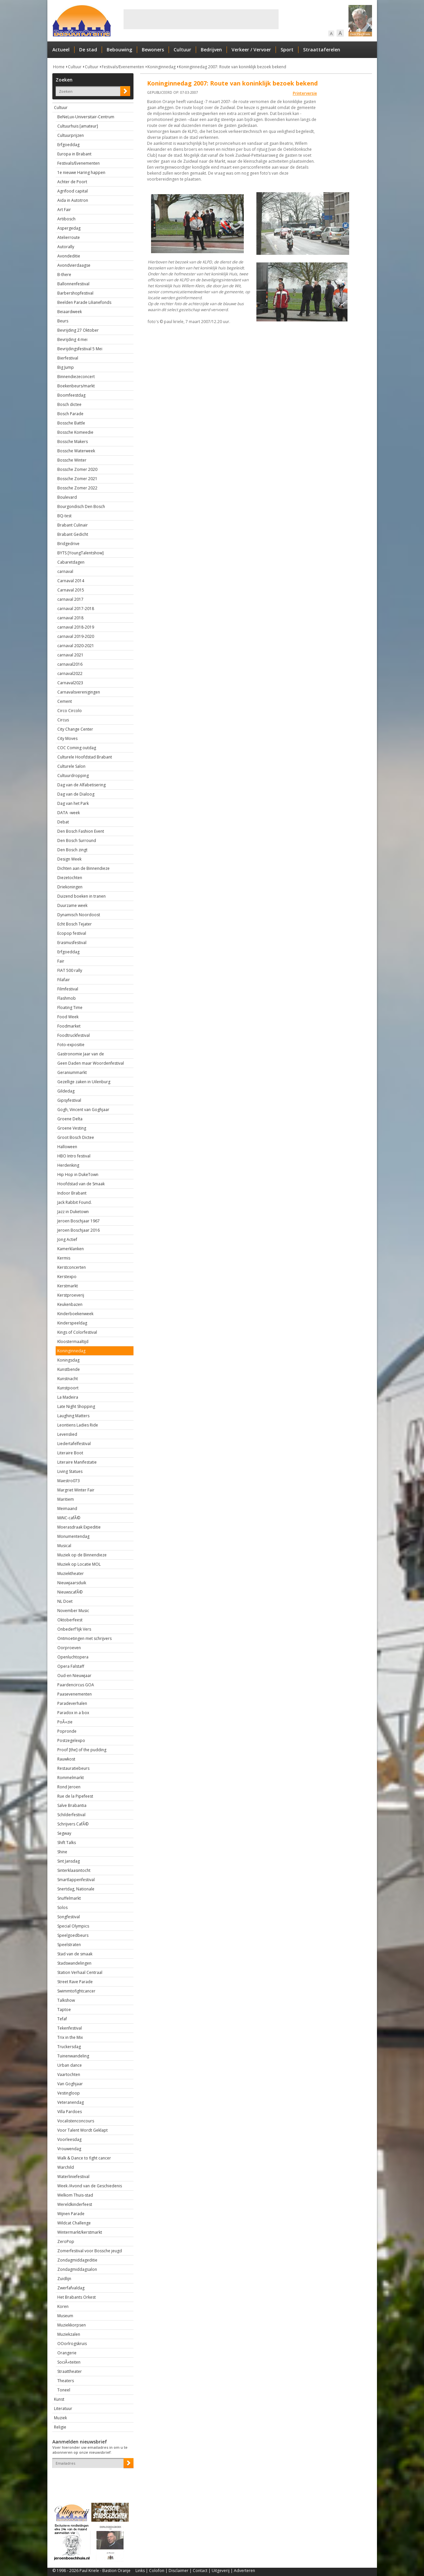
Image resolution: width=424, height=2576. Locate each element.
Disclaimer (178, 2570)
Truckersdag (69, 2046)
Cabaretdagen (70, 562)
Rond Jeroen (68, 1787)
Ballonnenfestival (73, 284)
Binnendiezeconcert (76, 376)
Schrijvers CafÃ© (72, 1824)
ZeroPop (65, 2241)
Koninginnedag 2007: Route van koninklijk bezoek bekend (232, 67)
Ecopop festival (71, 933)
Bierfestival (67, 358)
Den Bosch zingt (72, 850)
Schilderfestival (71, 1815)
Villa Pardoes (69, 2111)
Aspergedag (68, 228)
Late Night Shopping (76, 1406)
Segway (64, 1833)
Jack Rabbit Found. (74, 1202)
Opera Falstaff (70, 1666)
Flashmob (66, 998)
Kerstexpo (67, 1276)
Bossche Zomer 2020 (77, 469)
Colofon (156, 2570)
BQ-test (64, 516)
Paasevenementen (74, 1694)
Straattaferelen (321, 49)
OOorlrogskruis (72, 2343)
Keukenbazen (69, 1304)
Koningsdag (68, 1360)
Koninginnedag (161, 67)
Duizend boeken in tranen (81, 896)
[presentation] (91, 2480)
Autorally (65, 247)
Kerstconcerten (71, 1267)
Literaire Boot (70, 1453)
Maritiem (65, 1499)
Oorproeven (69, 1648)
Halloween (67, 1146)
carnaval (65, 571)
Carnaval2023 (70, 683)
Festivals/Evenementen (123, 67)
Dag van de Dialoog (75, 794)
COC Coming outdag (76, 748)
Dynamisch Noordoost (78, 915)
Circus (63, 720)
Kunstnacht (67, 1378)
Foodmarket (68, 1026)
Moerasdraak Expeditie (79, 1527)
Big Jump (65, 367)
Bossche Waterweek (76, 451)
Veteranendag (70, 2102)
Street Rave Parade (75, 1982)
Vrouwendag (69, 2149)
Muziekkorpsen (71, 2325)
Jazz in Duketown (73, 1211)
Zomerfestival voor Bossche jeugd (89, 2251)
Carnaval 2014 (70, 581)
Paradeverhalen (72, 1703)
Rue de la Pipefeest (75, 1796)
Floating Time (69, 1007)
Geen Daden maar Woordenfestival (90, 1063)
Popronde (67, 1731)
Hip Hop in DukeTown (77, 1174)
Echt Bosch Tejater (74, 924)
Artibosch (66, 219)
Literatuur (63, 2408)
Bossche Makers (72, 441)
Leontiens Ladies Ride (77, 1425)
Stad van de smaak (74, 1954)
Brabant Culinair (72, 525)
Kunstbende (68, 1369)
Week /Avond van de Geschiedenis (89, 2186)
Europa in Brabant (74, 154)
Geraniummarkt (72, 1072)
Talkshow (66, 2000)
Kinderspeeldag (72, 1323)
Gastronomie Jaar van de (80, 1054)
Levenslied (67, 1434)
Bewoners (153, 49)
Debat (63, 822)
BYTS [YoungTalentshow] (80, 553)
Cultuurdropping (73, 775)
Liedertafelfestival (74, 1443)
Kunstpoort (68, 1388)
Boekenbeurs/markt (76, 386)
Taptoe (64, 2009)
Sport (287, 49)
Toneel (63, 2390)
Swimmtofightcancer (76, 1991)
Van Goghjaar (70, 2084)
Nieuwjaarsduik (71, 1583)
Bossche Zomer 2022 (77, 488)
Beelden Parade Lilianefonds (84, 302)
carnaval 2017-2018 (75, 608)
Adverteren (244, 2570)
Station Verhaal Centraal (79, 1972)
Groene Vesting (71, 1128)
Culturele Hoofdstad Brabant (84, 757)
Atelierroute (68, 237)
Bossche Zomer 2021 (77, 478)
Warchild (65, 2167)
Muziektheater (70, 1573)
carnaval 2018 (70, 618)
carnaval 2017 (70, 599)
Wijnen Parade (70, 2213)
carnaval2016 (69, 664)
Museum (65, 2316)
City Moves (67, 738)
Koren (63, 2306)
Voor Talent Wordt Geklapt (82, 2130)
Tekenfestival (69, 2028)
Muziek (60, 2418)
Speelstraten (69, 1944)
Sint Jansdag (68, 1861)
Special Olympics (73, 1926)
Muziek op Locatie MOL (79, 1564)
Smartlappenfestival (76, 1879)
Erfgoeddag (68, 144)
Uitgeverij (221, 2570)
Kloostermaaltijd (72, 1341)
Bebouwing (119, 49)
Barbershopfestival (75, 293)
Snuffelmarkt (69, 1898)
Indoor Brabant (71, 1193)
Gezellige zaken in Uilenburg (83, 1082)
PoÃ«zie (65, 1722)
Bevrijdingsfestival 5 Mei (79, 349)
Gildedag (66, 1091)
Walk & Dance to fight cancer (84, 2158)
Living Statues (69, 1471)
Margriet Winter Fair (75, 1490)
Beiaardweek (69, 311)
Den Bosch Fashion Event (80, 831)
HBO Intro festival (73, 1156)
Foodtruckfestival (73, 1035)
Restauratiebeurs (73, 1768)
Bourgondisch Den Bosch (81, 506)
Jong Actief (67, 1239)
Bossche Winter (71, 460)
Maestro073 (68, 1481)
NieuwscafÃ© (69, 1592)
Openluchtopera (72, 1657)
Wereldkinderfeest (74, 2204)
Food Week (68, 1017)
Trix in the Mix (70, 2037)
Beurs (62, 321)
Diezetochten (69, 877)
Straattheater (69, 2371)
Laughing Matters (73, 1416)
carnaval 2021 (70, 655)
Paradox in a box (73, 1712)
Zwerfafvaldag (70, 2288)
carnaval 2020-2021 (75, 645)
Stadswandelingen (74, 1963)
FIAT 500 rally (69, 970)
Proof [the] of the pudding (81, 1750)
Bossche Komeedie (75, 432)
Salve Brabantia (71, 1805)
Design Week (69, 859)
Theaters (65, 2380)
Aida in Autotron (72, 200)
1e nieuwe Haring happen (81, 172)
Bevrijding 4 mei (72, 339)
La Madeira (67, 1397)
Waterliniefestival (73, 2176)
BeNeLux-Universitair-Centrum (85, 117)
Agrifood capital (72, 191)
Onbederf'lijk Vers (74, 1629)
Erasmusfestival (71, 942)
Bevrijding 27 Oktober (78, 330)
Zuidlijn (64, 2278)
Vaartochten (68, 2074)
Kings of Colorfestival (77, 1332)
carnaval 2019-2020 (75, 636)
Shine (62, 1852)
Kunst (59, 2399)
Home (59, 67)
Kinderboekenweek (75, 1313)
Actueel (61, 49)
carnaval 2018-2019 (75, 627)
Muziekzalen (68, 2334)
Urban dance (69, 2065)
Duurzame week (72, 905)
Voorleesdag (69, 2139)
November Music (73, 1610)
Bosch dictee (69, 404)
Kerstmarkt (67, 1286)
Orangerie (67, 2353)
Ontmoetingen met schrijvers (84, 1638)
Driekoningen (69, 887)
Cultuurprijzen (70, 135)
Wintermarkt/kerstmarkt (79, 2232)
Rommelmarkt (70, 1777)
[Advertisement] (201, 19)
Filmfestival (67, 989)
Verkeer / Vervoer (251, 49)
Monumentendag (73, 1536)
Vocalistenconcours (75, 2121)
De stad (88, 49)
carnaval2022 (69, 673)
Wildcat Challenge (74, 2223)
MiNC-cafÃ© (68, 1518)
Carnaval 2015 (70, 590)
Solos (62, 1907)
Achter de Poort (72, 182)
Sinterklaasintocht (73, 1870)
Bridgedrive (68, 543)
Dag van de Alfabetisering (81, 785)
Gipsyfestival (69, 1100)
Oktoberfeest (69, 1620)
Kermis (63, 1258)
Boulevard (67, 497)
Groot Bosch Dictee (75, 1137)
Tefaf (62, 2019)
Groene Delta (69, 1119)
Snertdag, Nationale (75, 1889)
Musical (64, 1545)
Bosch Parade (70, 414)
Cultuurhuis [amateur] (77, 126)
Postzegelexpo (71, 1740)
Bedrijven (211, 49)
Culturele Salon (71, 766)
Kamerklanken (70, 1249)
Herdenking (68, 1165)
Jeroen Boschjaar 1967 (78, 1221)
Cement (64, 701)
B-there (64, 274)
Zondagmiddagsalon (77, 2269)
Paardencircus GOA (75, 1685)
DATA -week (68, 812)
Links (140, 2570)
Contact (200, 2570)
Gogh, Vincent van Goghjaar (83, 1109)
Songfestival (68, 1917)
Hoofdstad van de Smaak (81, 1184)
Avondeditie (68, 256)
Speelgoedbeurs (72, 1935)
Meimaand (67, 1508)
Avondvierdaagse (73, 265)
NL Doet (65, 1601)
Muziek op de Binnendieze (82, 1555)
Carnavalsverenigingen (78, 692)
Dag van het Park (73, 803)
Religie (60, 2427)
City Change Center (75, 729)
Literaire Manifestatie (77, 1462)
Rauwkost (66, 1759)
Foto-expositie (70, 1044)
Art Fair (64, 209)
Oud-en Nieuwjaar (74, 1675)
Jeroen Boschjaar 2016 (78, 1230)
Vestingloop (68, 2093)
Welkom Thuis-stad (75, 2195)
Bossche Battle (71, 423)
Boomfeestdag (71, 395)
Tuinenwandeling (73, 2056)
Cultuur (182, 49)
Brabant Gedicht (72, 534)
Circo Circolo (69, 710)
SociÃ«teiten (68, 2362)
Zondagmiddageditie (77, 2260)
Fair (60, 961)
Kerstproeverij (70, 1295)
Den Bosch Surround (76, 840)
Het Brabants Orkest (76, 2297)
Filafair (63, 979)
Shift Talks (66, 1842)
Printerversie (305, 93)
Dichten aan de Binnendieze (83, 868)
